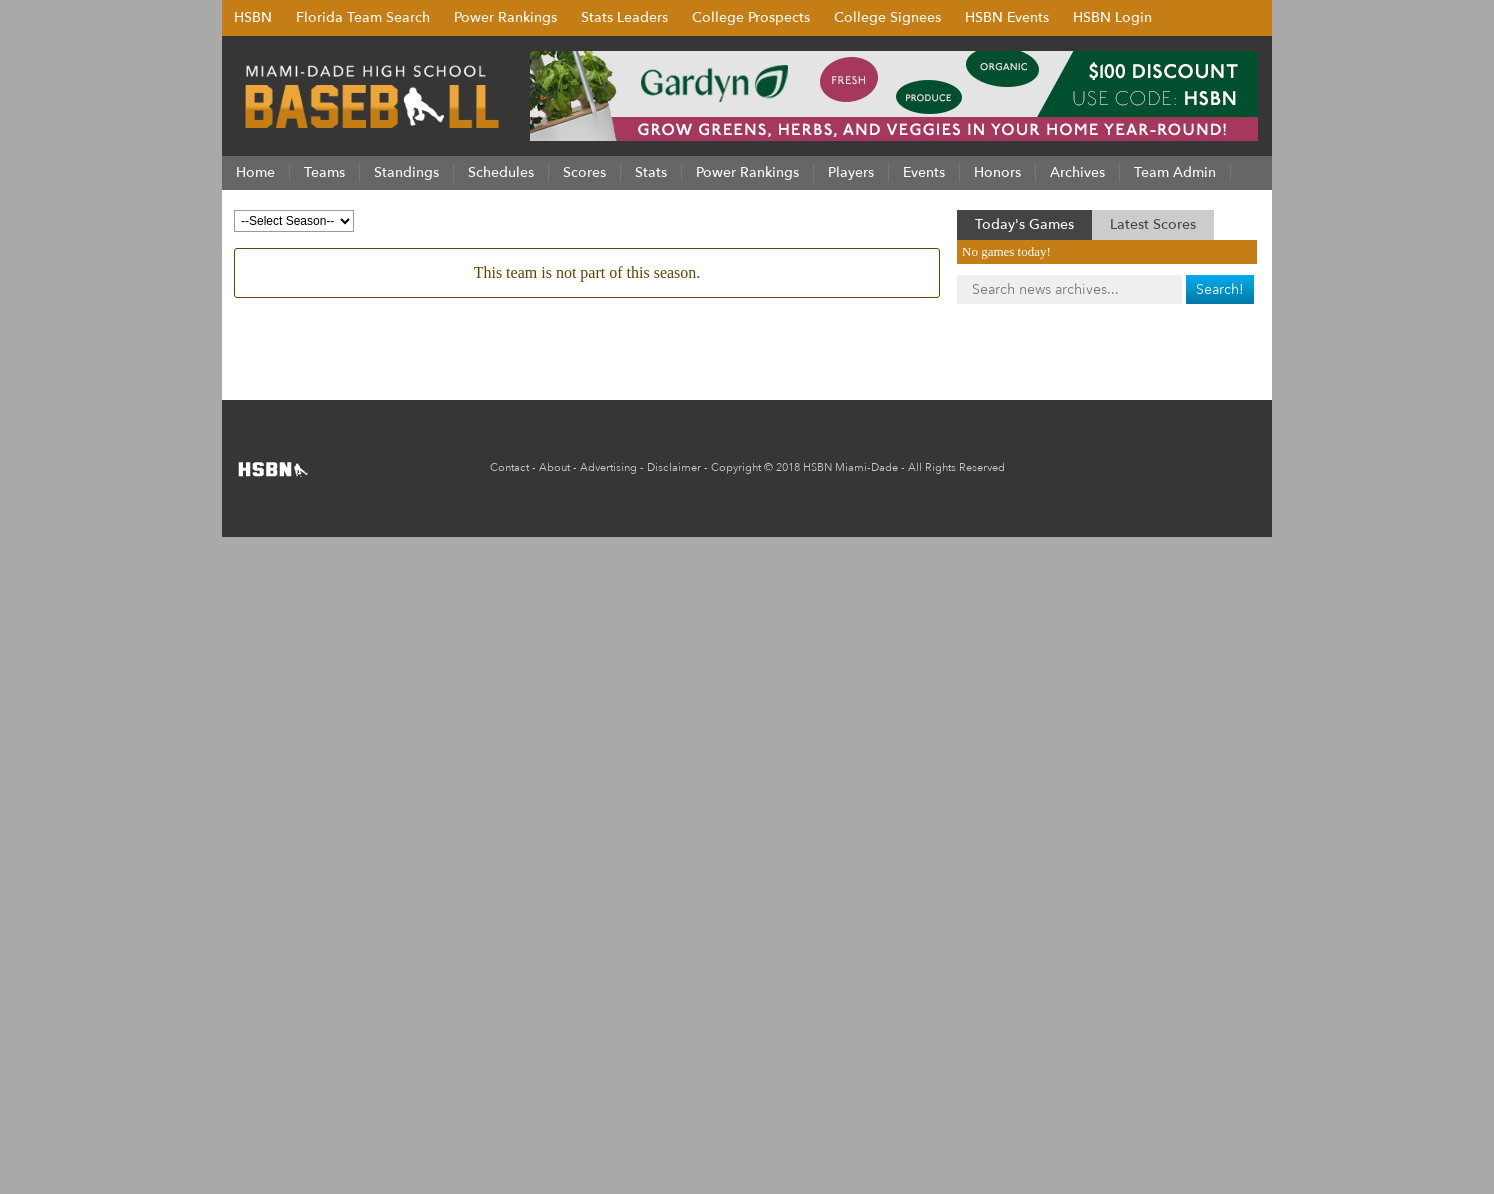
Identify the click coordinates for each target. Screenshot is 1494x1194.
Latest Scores (1153, 224)
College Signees (887, 17)
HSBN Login (1112, 17)
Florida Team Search (363, 17)
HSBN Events (1007, 17)
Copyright (736, 467)
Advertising (608, 467)
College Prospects (751, 17)
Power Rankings (505, 17)
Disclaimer (674, 467)
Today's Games (1024, 224)
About (554, 467)
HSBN (253, 17)
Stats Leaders (624, 17)
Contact (509, 467)
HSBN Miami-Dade (850, 467)
